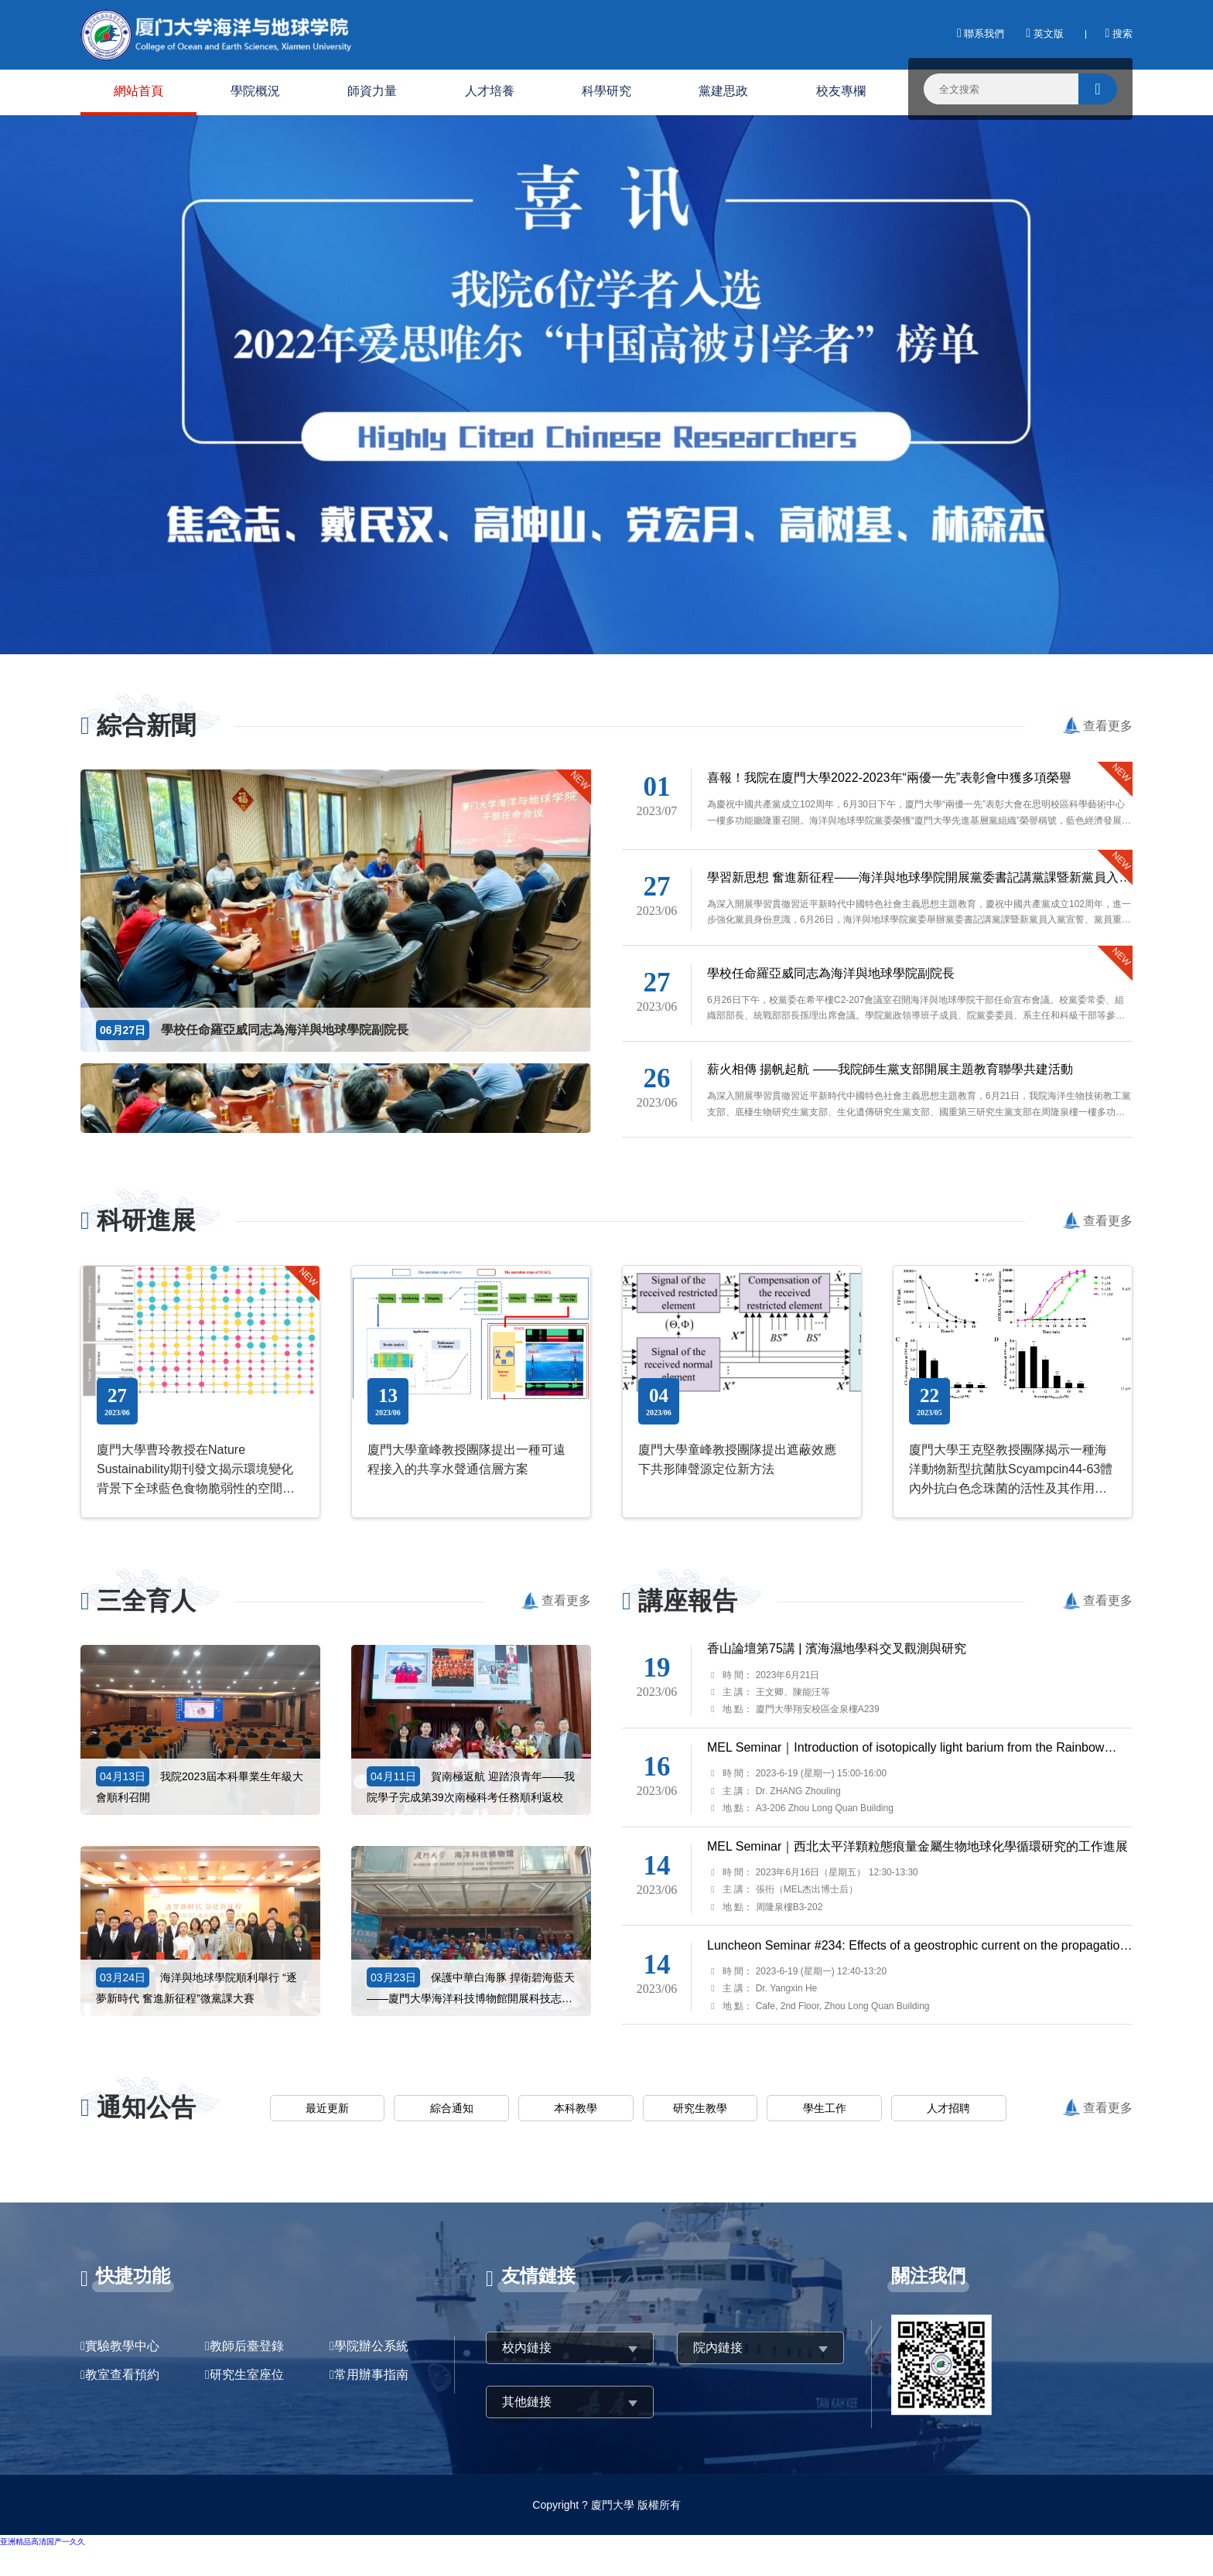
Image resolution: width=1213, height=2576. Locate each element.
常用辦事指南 (371, 2374)
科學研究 (606, 90)
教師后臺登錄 (247, 2346)
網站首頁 (138, 90)
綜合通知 (451, 2108)
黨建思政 (723, 90)
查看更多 (1108, 725)
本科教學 (575, 2108)
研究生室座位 (247, 2374)
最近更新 (327, 2108)
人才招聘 (948, 2108)
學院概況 (255, 90)
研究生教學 (700, 2108)
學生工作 (824, 2108)
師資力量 (372, 90)
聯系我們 (980, 33)
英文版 (1044, 33)
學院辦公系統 (371, 2346)
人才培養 (489, 90)
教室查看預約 (122, 2374)
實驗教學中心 (122, 2346)
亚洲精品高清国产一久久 (42, 2541)
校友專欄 (841, 90)
